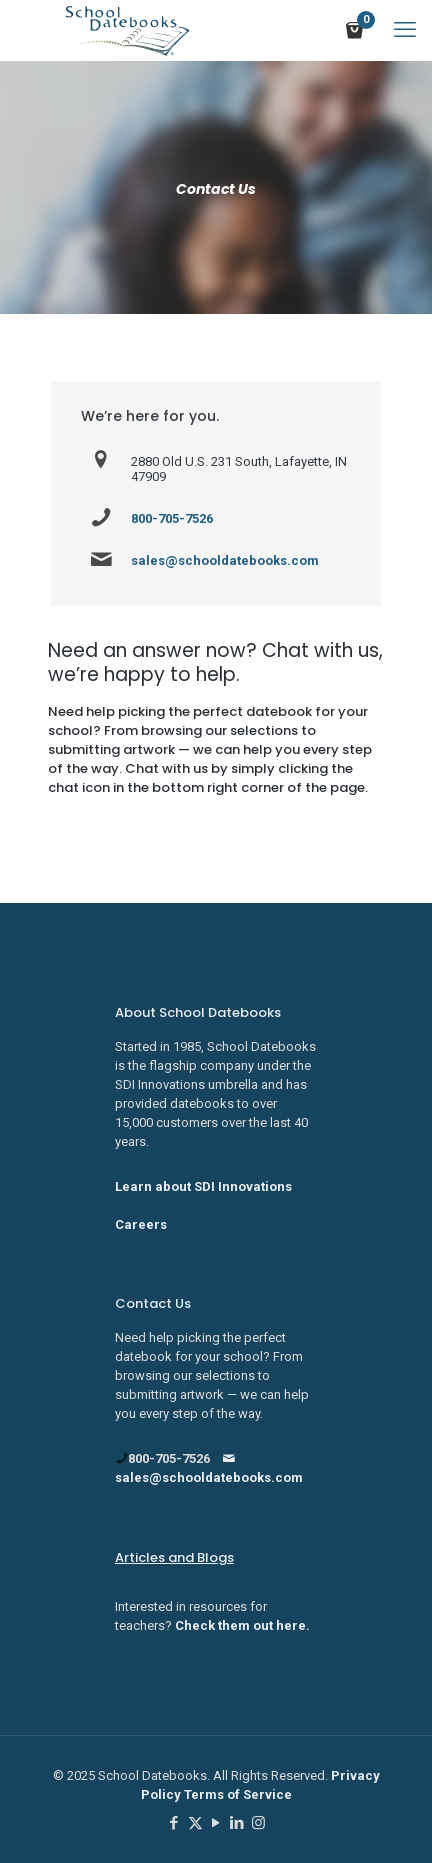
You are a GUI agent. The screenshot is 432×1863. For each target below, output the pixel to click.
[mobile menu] (405, 30)
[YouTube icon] (216, 1823)
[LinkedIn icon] (237, 1823)
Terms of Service (238, 1794)
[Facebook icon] (174, 1823)
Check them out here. (242, 1625)
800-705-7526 (172, 518)
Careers (141, 1224)
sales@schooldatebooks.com (225, 560)
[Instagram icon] (258, 1823)
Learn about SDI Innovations (203, 1186)
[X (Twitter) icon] (195, 1823)
